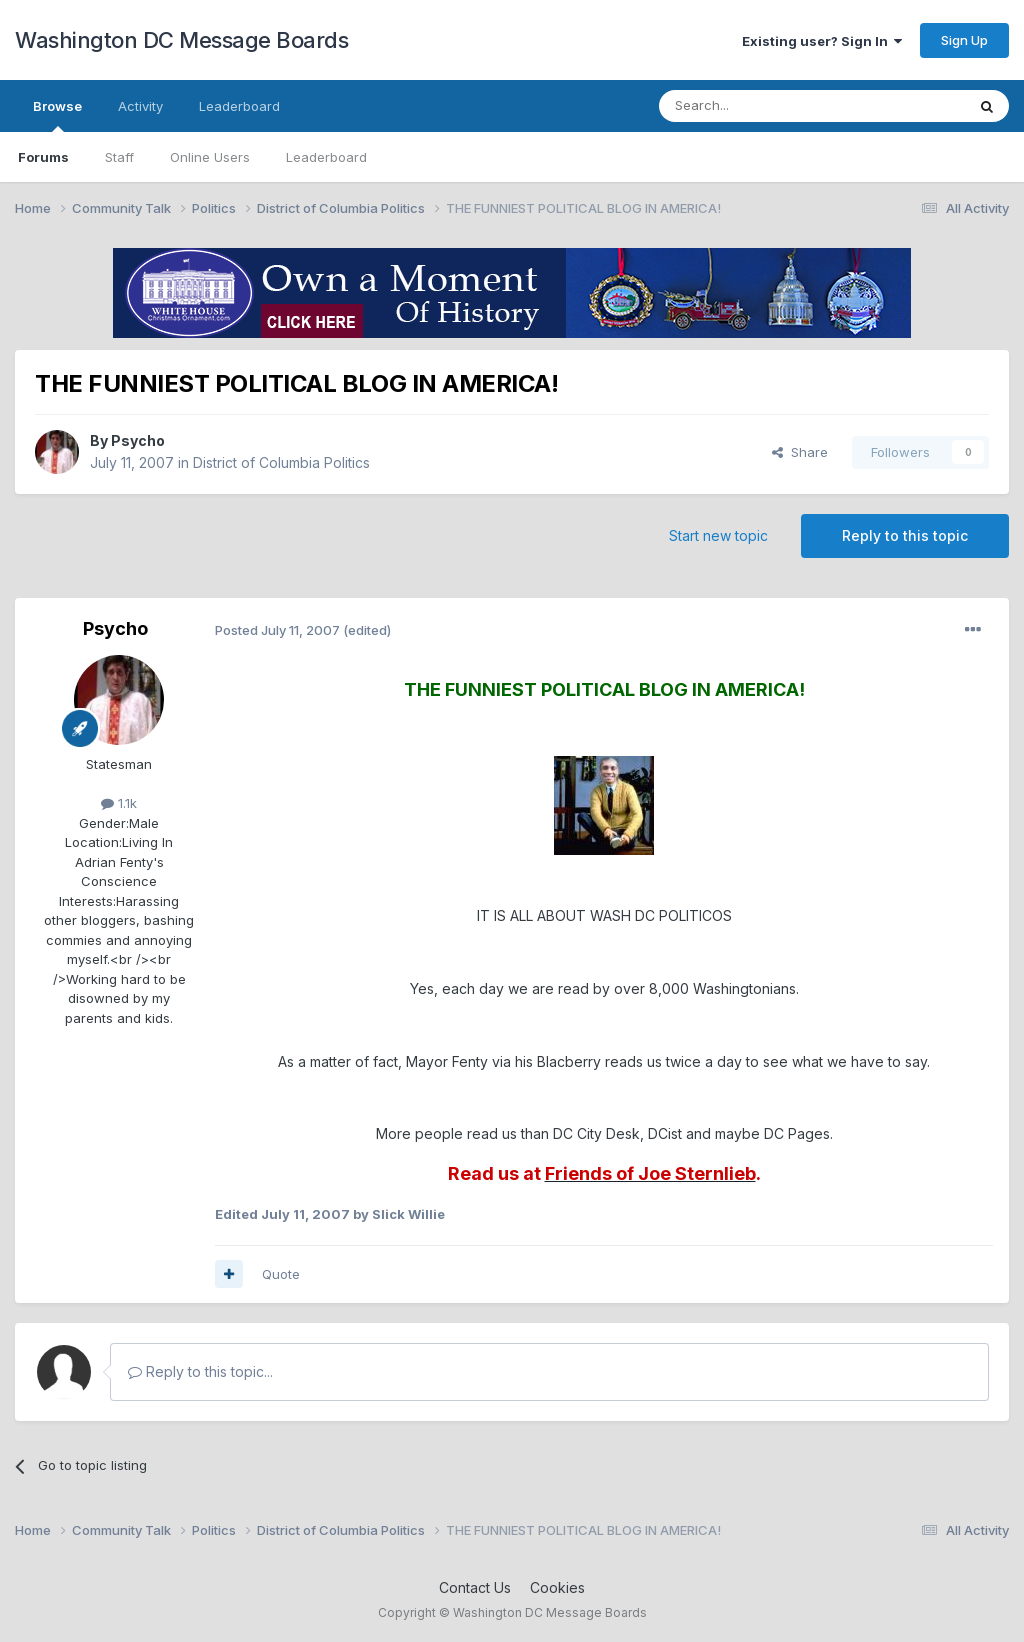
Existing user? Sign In (822, 41)
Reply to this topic (905, 535)
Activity (140, 106)
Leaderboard (326, 157)
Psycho (138, 440)
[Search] (761, 106)
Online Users (210, 157)
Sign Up (964, 40)
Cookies (557, 1587)
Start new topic (718, 535)
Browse (57, 115)
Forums (43, 157)
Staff (119, 157)
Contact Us (475, 1587)
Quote (281, 1274)
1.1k (119, 803)
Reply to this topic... (200, 1371)
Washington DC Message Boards (181, 40)
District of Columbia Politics (281, 462)
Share (800, 452)
